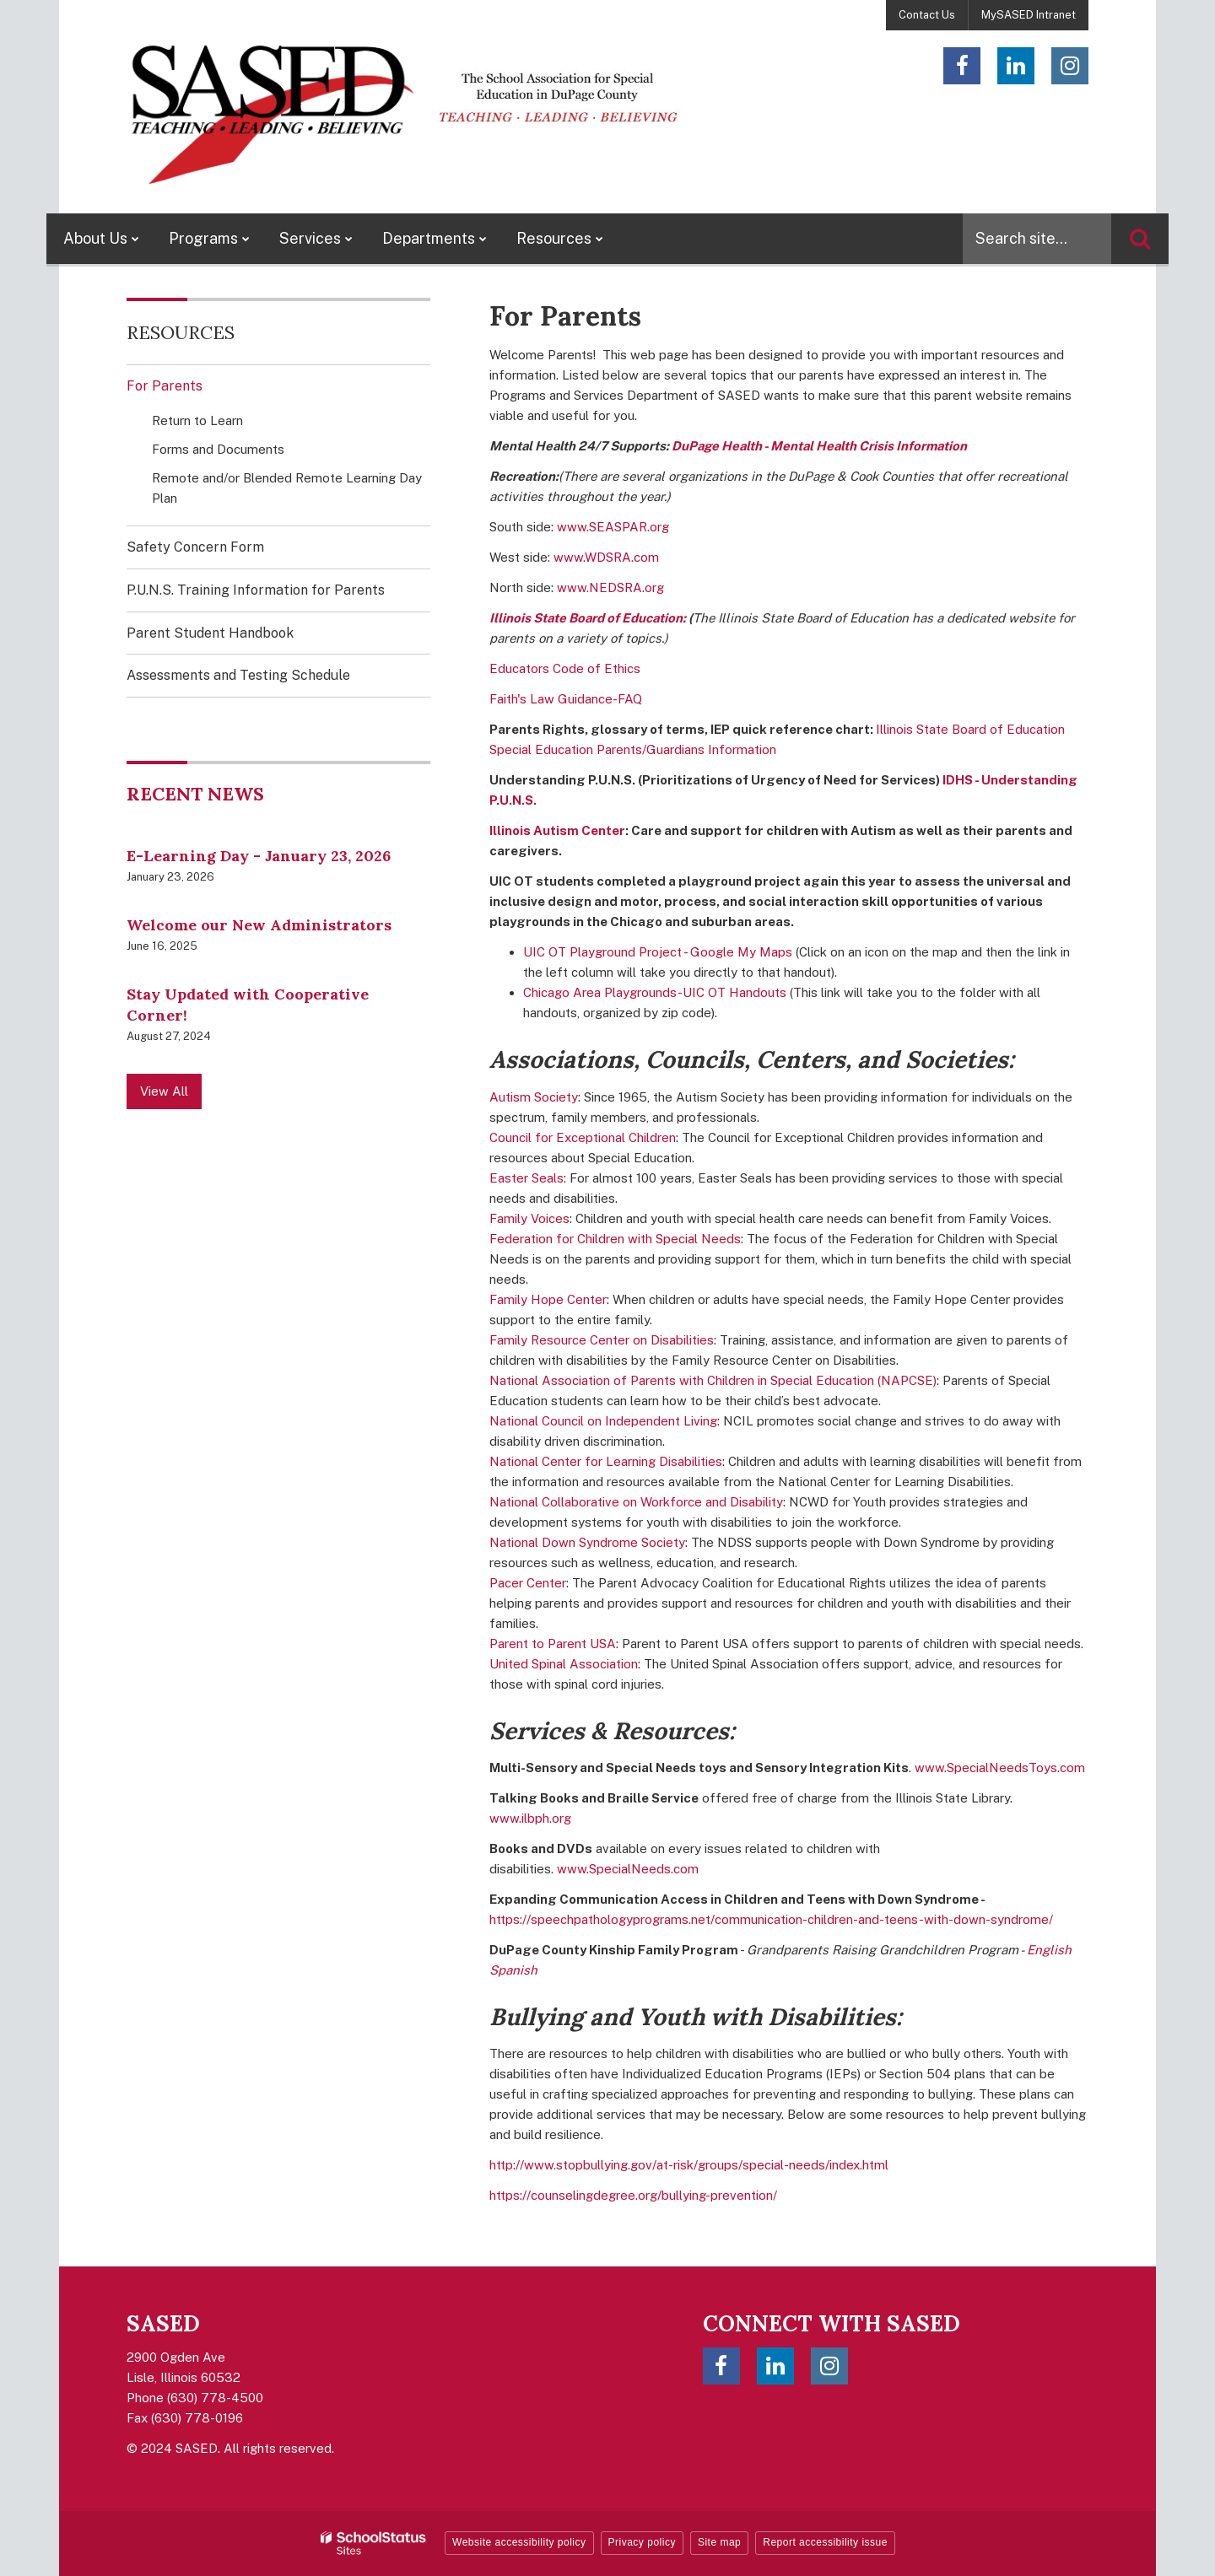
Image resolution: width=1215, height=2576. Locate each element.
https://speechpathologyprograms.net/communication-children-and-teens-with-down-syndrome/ (771, 1919)
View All (164, 1091)
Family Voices (529, 1218)
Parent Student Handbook (210, 633)
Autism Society (533, 1097)
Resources (181, 332)
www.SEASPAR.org (613, 527)
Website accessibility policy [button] (519, 2542)
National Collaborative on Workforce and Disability (636, 1502)
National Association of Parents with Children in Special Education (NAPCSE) (713, 1380)
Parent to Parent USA (552, 1643)
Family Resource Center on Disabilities (601, 1340)
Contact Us (927, 14)
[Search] (1140, 238)
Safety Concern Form (220, 552)
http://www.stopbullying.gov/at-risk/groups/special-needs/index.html (688, 2165)
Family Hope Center (548, 1299)
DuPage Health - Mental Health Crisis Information (819, 446)
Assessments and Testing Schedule (238, 675)
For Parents (164, 386)
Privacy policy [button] (642, 2542)
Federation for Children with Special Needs (615, 1238)
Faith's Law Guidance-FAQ (565, 699)
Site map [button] (719, 2542)
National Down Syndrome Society (587, 1542)
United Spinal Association (563, 1664)
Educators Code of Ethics (564, 668)
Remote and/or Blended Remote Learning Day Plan (287, 492)
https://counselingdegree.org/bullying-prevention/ (633, 2195)
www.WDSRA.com (606, 557)
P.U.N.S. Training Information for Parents (256, 590)
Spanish (513, 1970)
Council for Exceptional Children (582, 1137)
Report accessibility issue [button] (825, 2542)
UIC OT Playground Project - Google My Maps (657, 952)
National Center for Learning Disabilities (605, 1461)
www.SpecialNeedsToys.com (1000, 1767)
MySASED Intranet (1028, 14)
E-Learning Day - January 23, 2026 (259, 855)
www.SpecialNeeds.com (628, 1869)
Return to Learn (197, 420)
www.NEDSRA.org (610, 587)
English (1049, 1950)
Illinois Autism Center (557, 830)
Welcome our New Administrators (259, 925)
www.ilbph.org (530, 1818)
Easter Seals (526, 1178)
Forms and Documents (218, 449)
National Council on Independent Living (603, 1421)
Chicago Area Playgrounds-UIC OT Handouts (654, 992)
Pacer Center (527, 1583)
